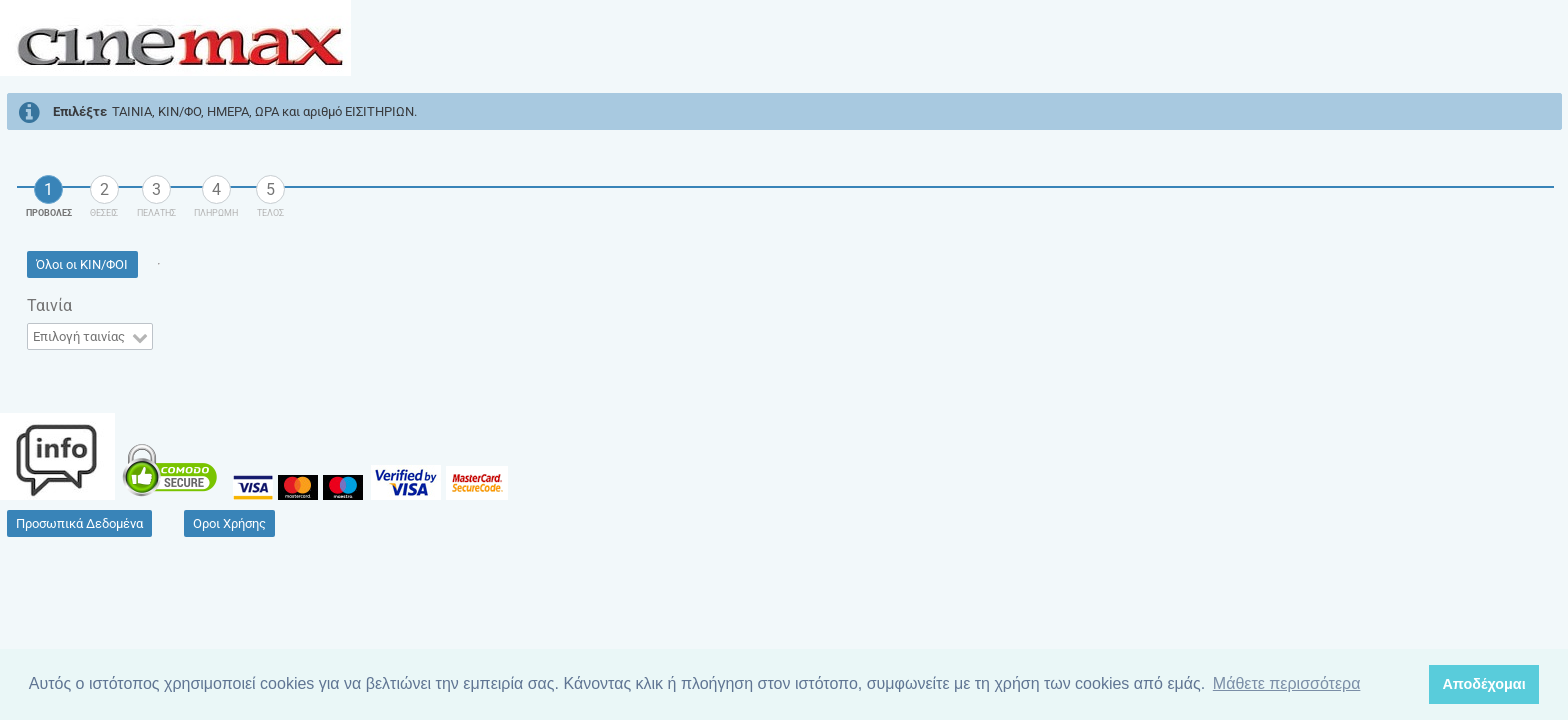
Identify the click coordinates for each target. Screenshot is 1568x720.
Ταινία (49, 305)
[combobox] (90, 336)
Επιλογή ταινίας (79, 336)
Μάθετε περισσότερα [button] (1287, 683)
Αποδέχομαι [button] (1483, 684)
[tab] (49, 190)
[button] (82, 264)
